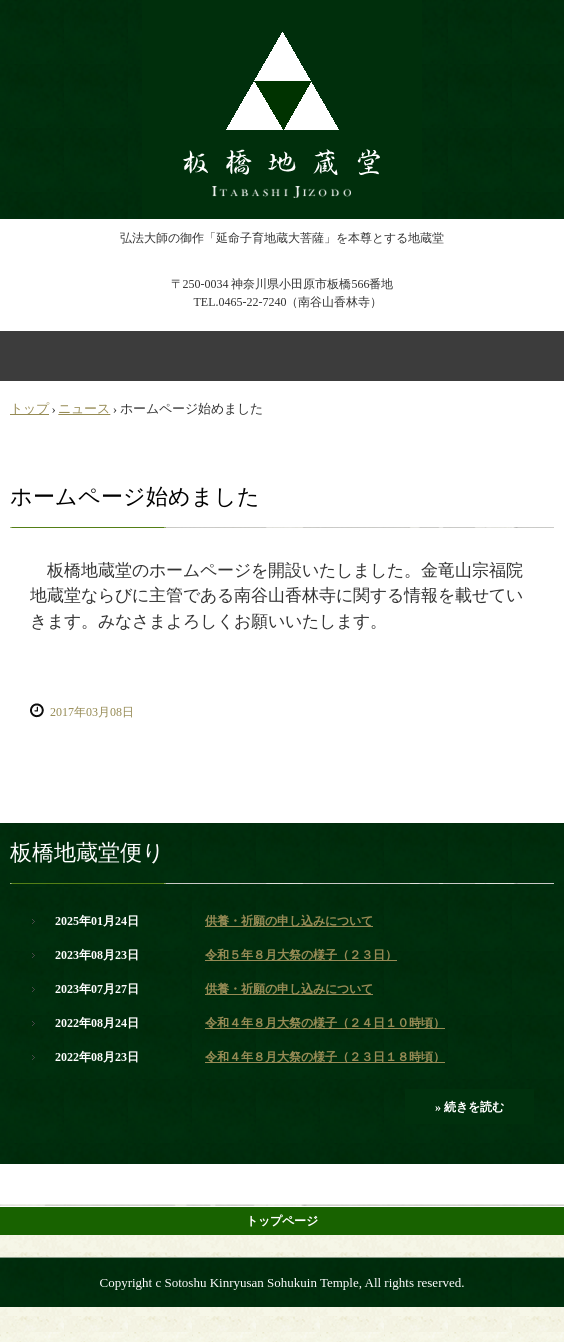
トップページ (282, 1221)
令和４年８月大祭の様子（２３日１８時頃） (325, 1057)
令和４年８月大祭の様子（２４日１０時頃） (325, 1023)
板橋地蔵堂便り (87, 852)
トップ (29, 408)
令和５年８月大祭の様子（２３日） (301, 955)
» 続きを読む (469, 1107)
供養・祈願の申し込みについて (289, 921)
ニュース (84, 408)
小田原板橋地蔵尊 (282, 18)
